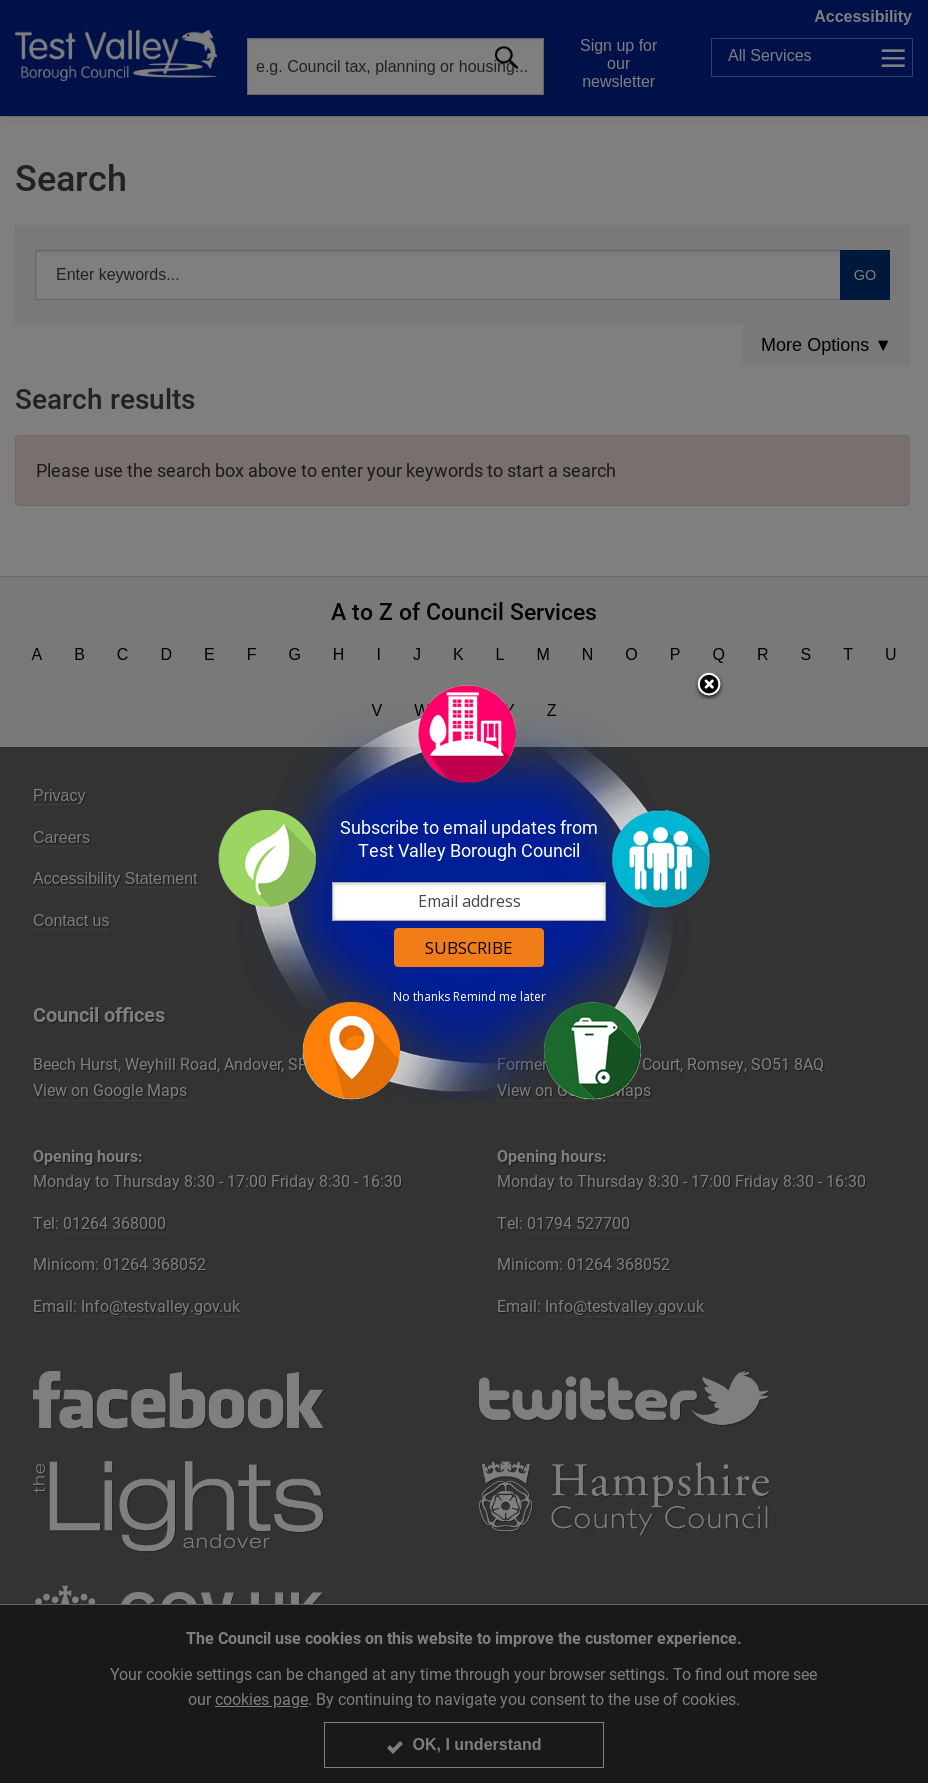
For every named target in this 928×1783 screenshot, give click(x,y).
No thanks (421, 997)
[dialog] (464, 891)
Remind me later (499, 997)
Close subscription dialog (709, 686)
